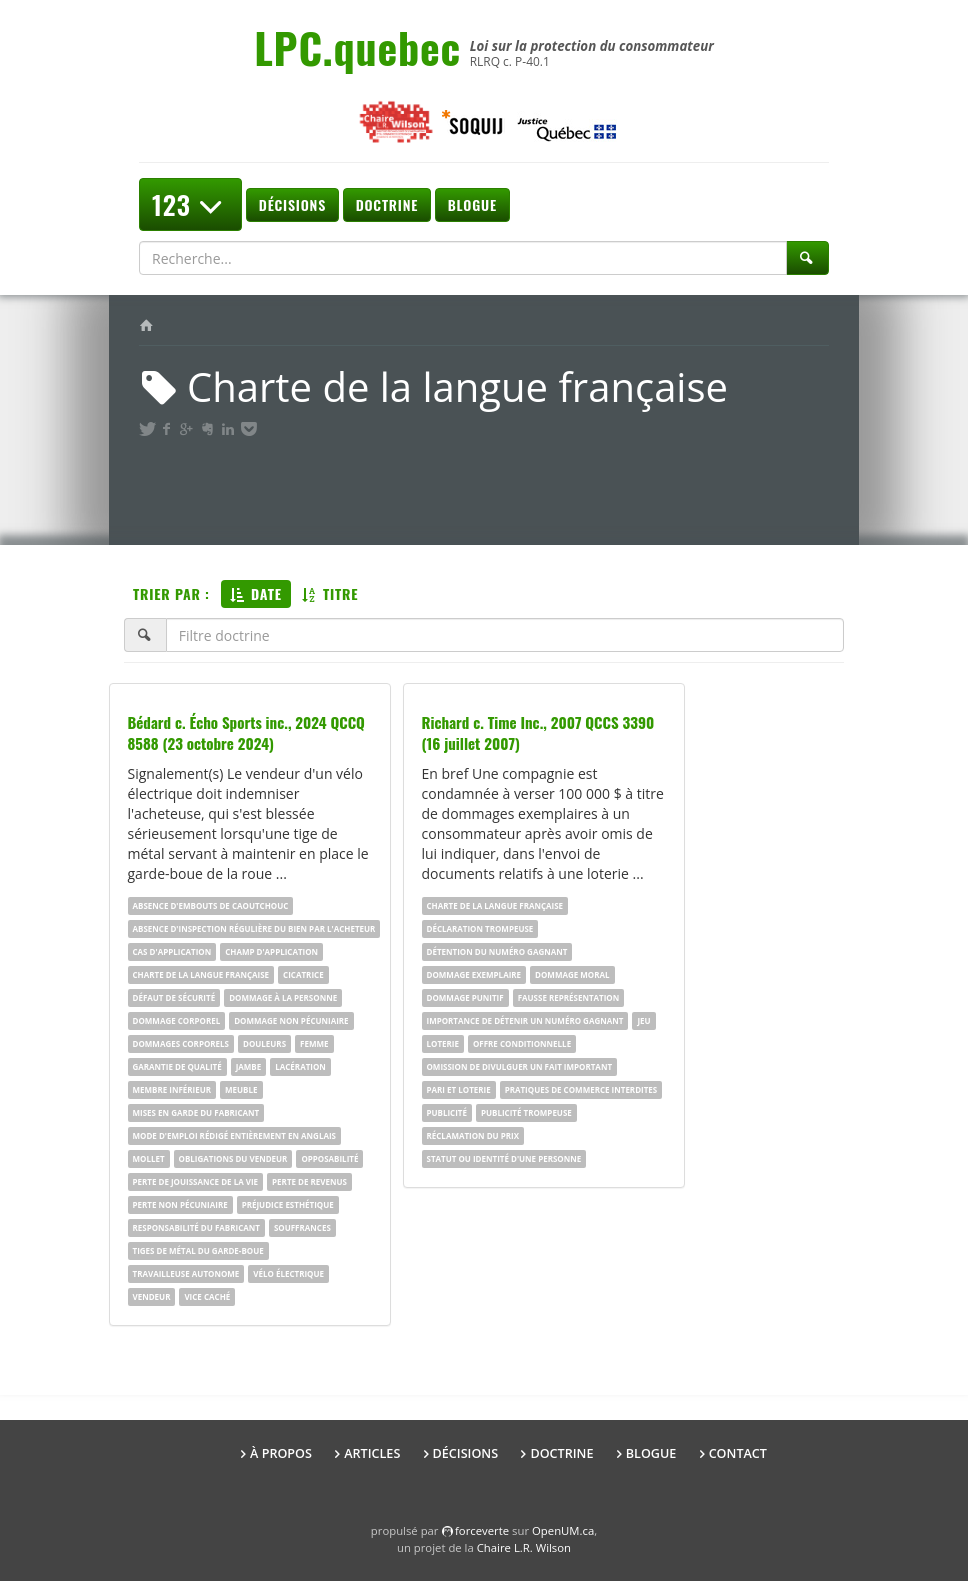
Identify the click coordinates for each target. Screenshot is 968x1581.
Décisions (292, 204)
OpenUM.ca (563, 1530)
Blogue (472, 204)
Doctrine (387, 204)
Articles (372, 1453)
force (482, 1530)
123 (190, 204)
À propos (281, 1453)
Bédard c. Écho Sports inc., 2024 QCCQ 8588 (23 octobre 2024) (246, 732)
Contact (738, 1453)
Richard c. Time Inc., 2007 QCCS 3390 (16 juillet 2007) (538, 732)
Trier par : (171, 593)
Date (256, 593)
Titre (330, 593)
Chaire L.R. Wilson (524, 1547)
